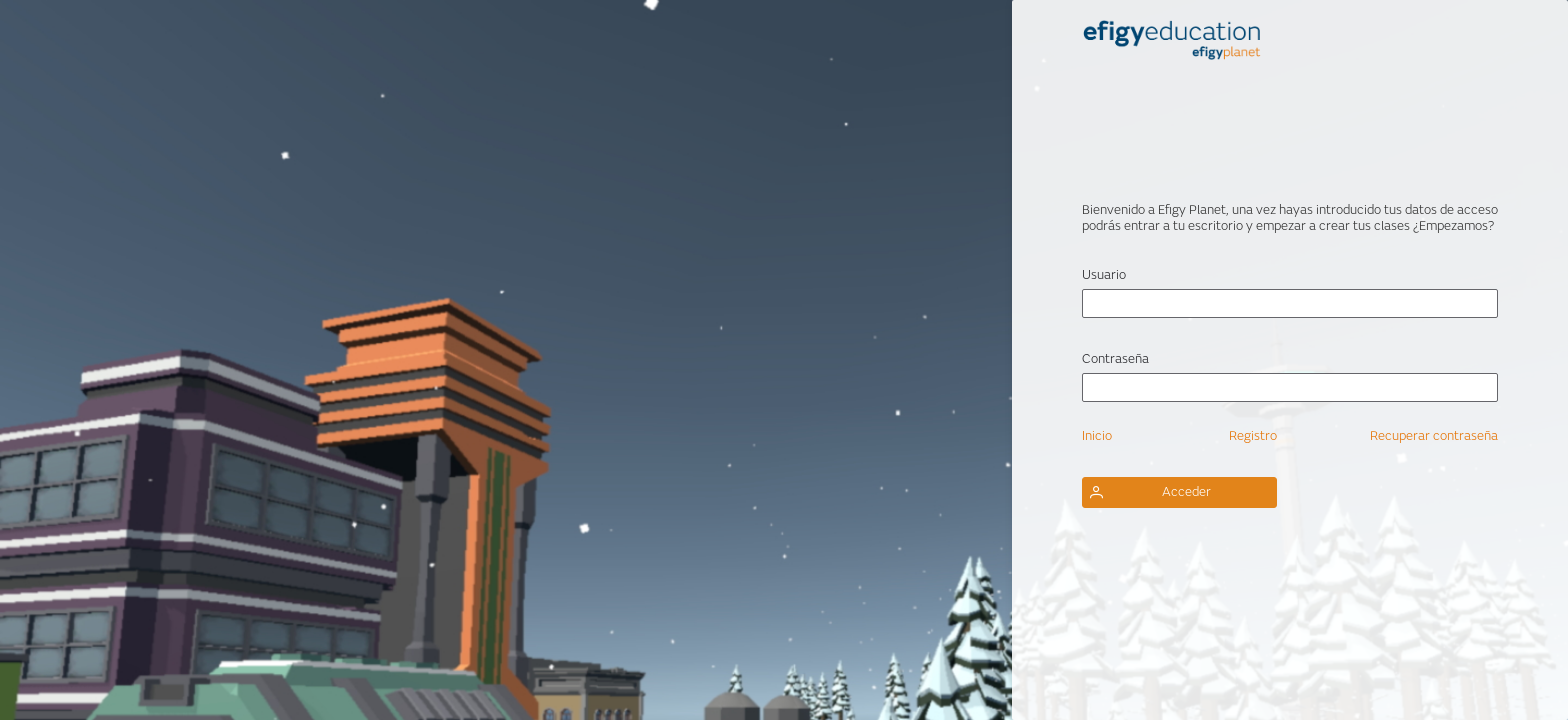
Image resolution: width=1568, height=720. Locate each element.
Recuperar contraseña (1434, 436)
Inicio (1097, 436)
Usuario (1104, 275)
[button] (1179, 492)
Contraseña (1115, 359)
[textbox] (1290, 303)
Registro (1253, 436)
